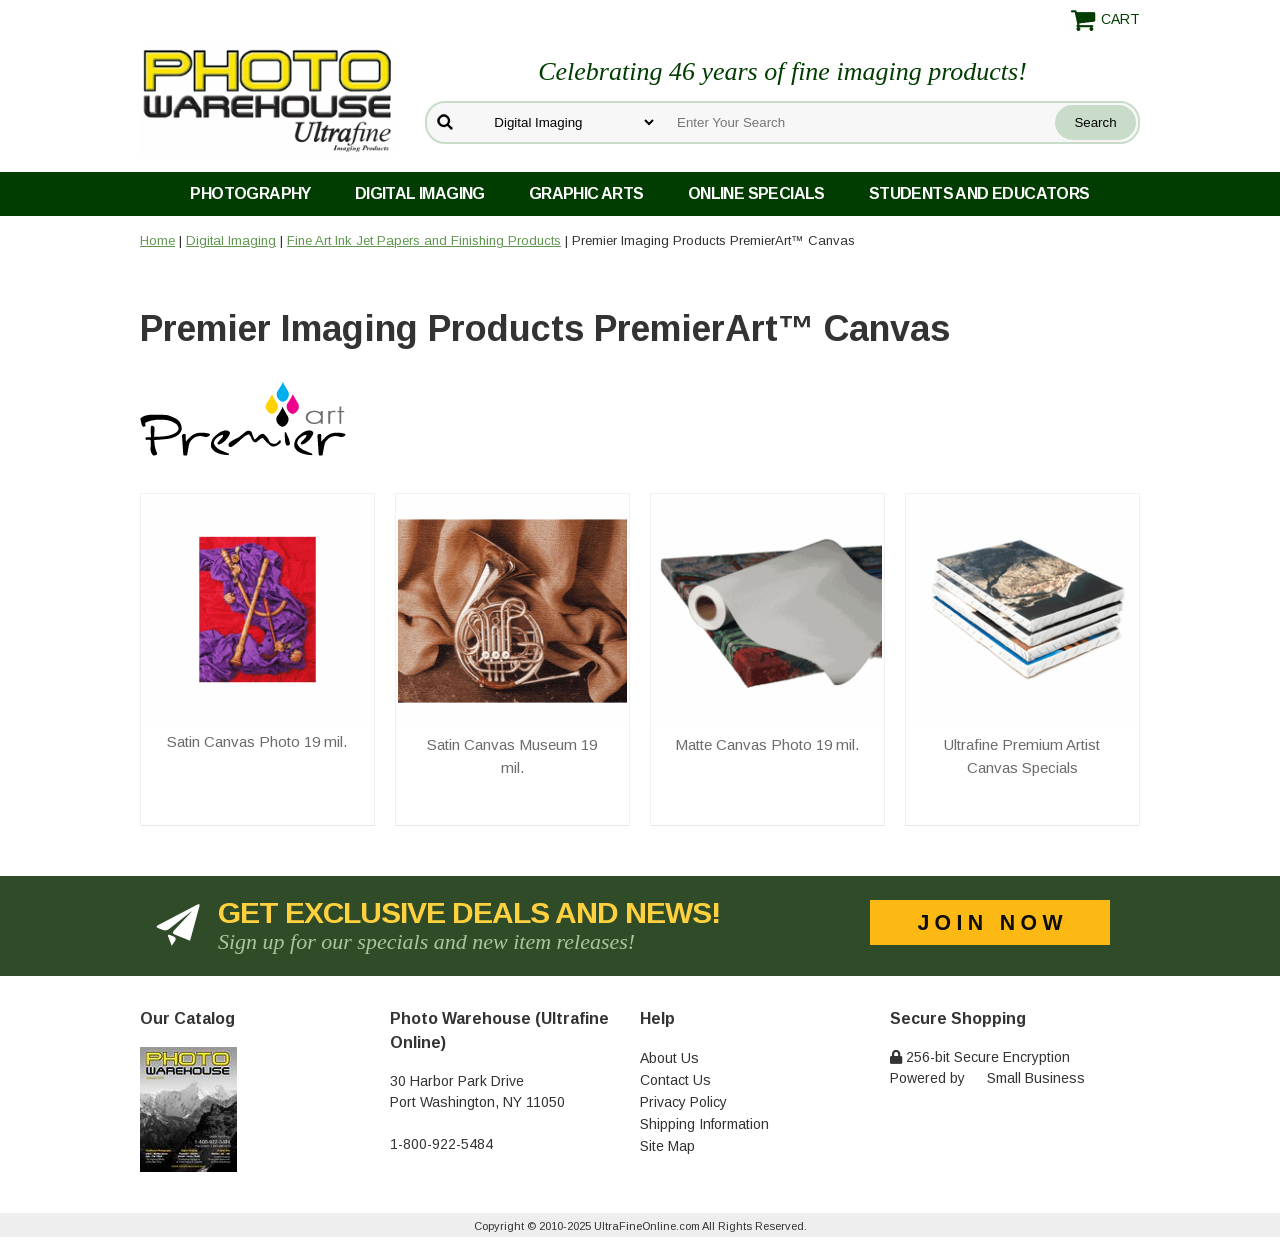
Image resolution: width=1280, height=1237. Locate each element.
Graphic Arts (586, 193)
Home (157, 240)
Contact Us (675, 1080)
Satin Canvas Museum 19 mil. (512, 756)
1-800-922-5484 (441, 1144)
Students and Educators (979, 193)
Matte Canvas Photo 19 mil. (767, 744)
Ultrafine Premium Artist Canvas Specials (1022, 756)
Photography (250, 193)
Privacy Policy (683, 1102)
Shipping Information (704, 1124)
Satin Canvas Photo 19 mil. (257, 741)
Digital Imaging (420, 193)
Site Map (667, 1146)
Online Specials (756, 193)
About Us (669, 1058)
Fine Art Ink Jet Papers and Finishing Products (424, 240)
